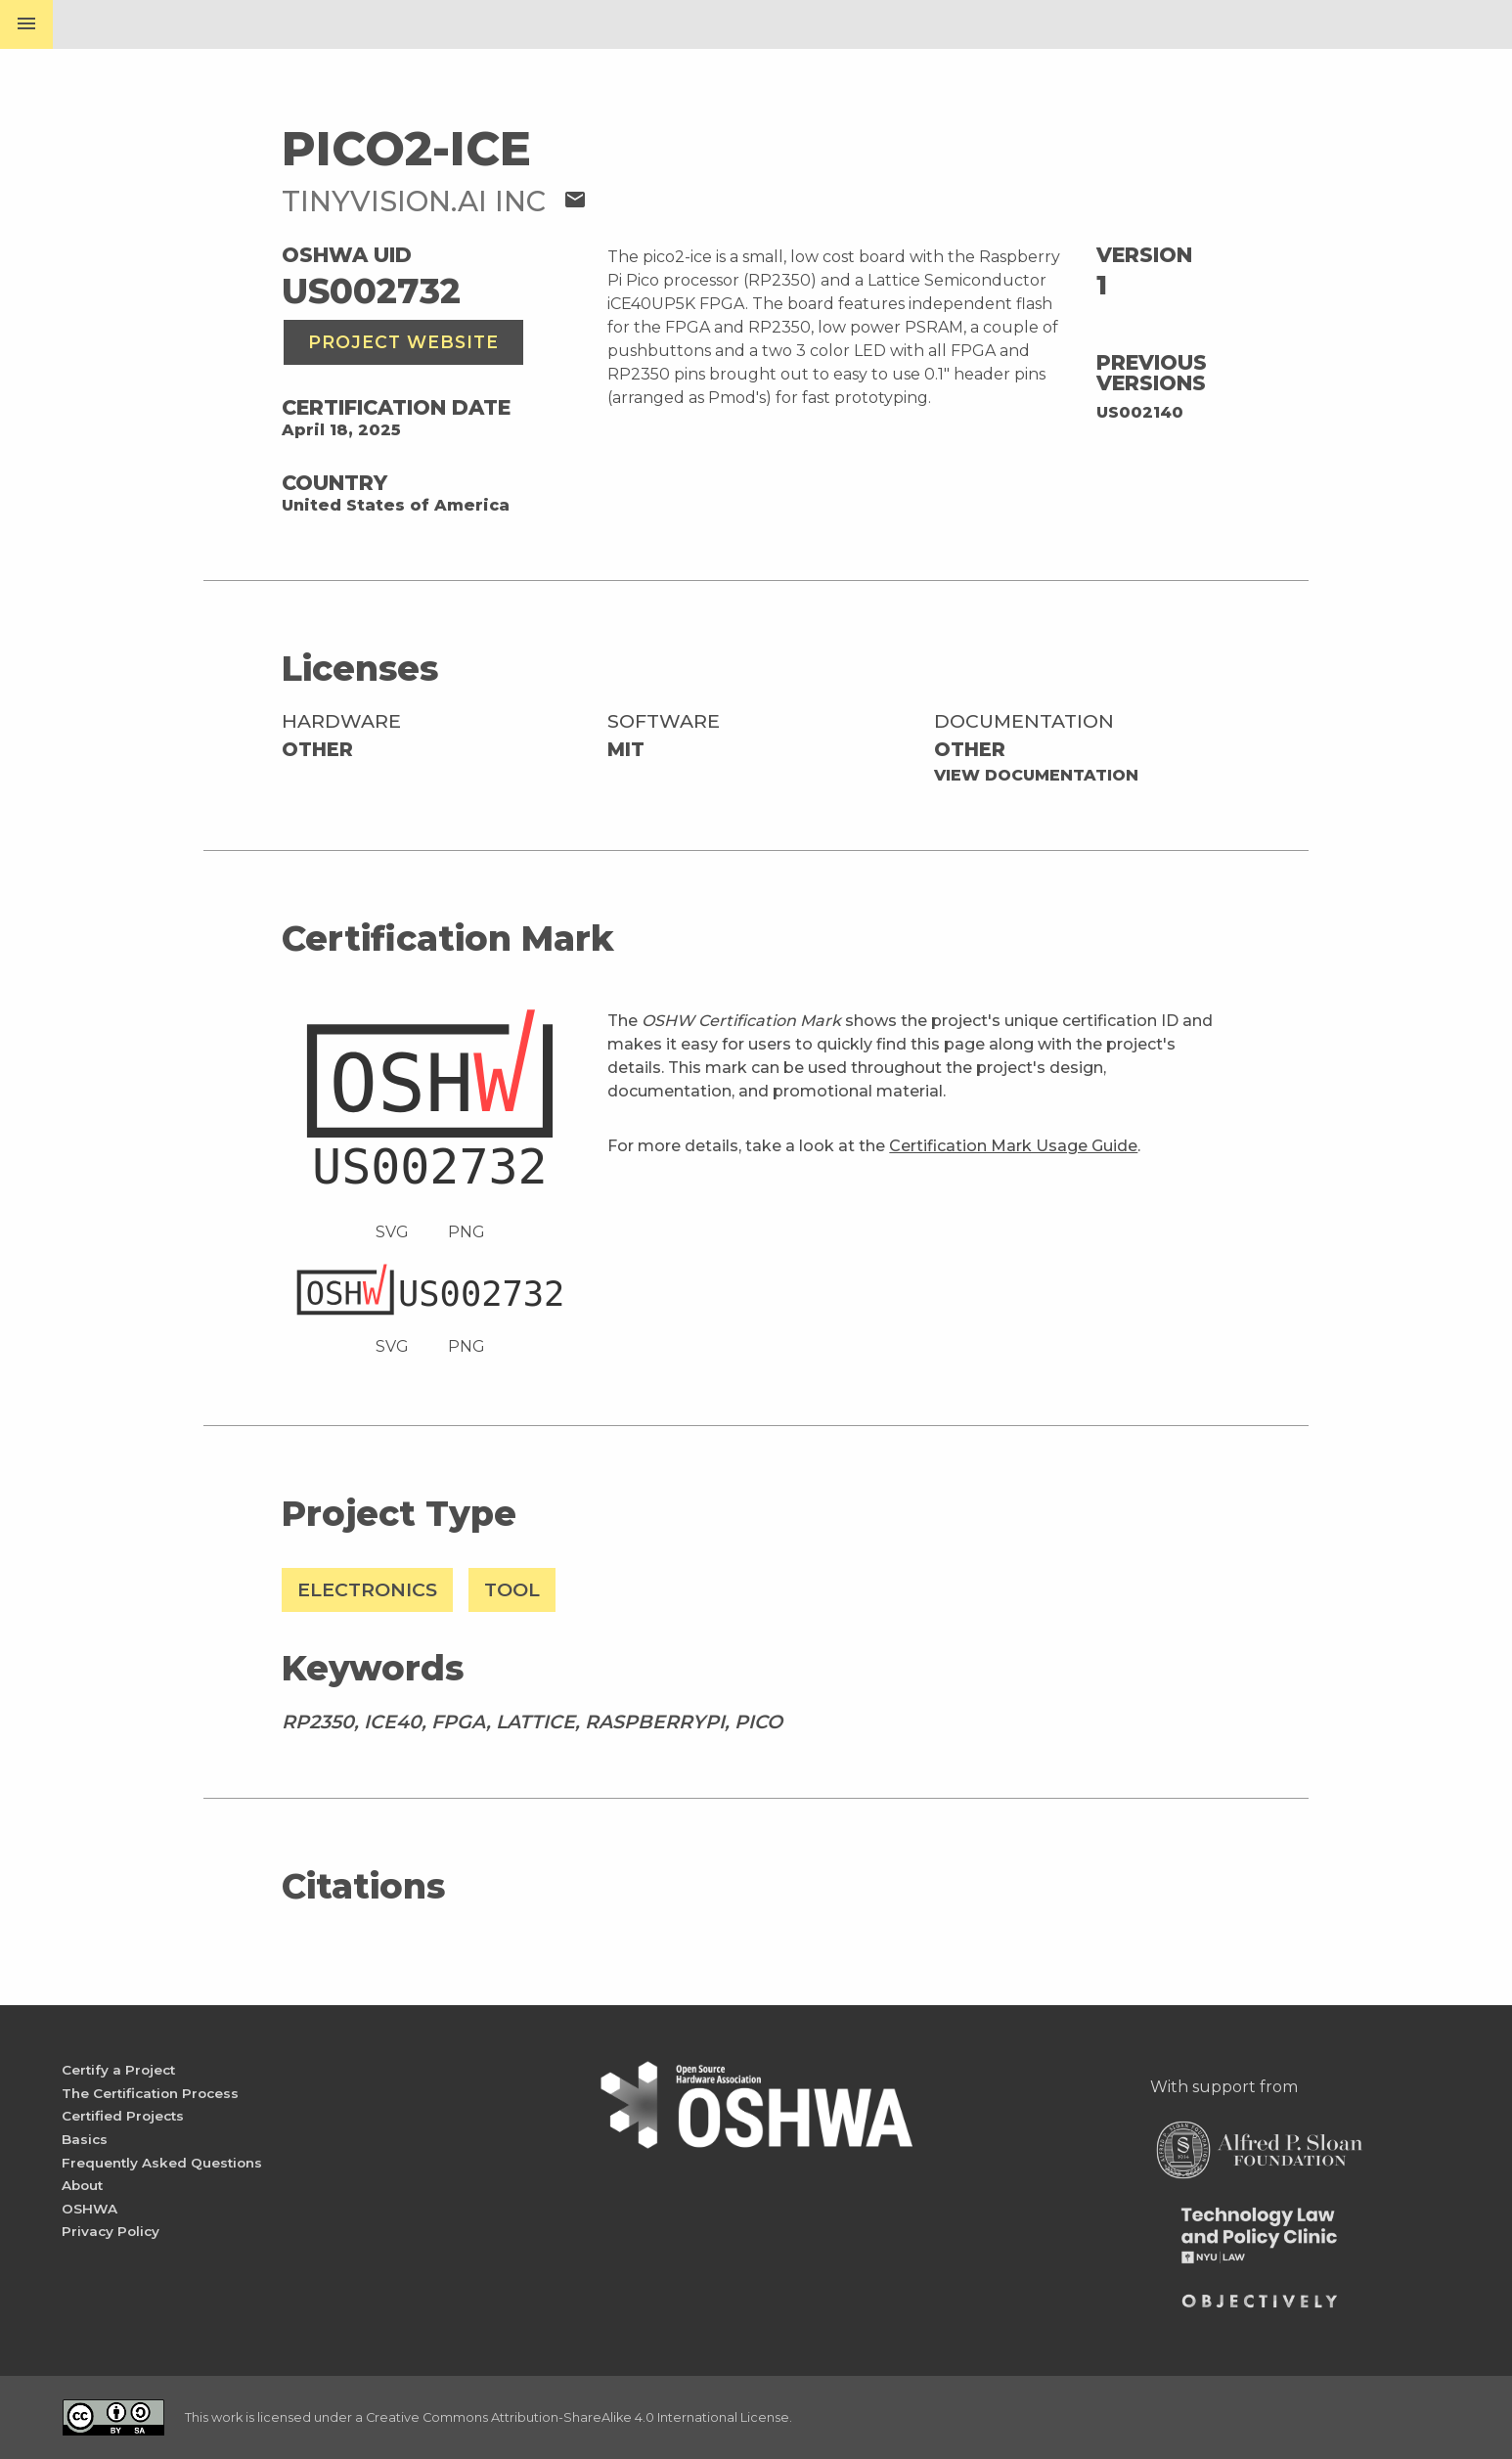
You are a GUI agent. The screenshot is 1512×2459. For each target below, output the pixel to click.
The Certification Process (150, 2093)
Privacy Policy (110, 2231)
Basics (85, 2139)
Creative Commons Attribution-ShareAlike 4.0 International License (577, 2417)
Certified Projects (123, 2116)
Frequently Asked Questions (162, 2162)
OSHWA (89, 2208)
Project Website (403, 342)
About (82, 2185)
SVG (392, 1232)
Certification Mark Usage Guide (1013, 1146)
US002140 (1139, 412)
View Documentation (1036, 775)
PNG (466, 1232)
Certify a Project (118, 2070)
